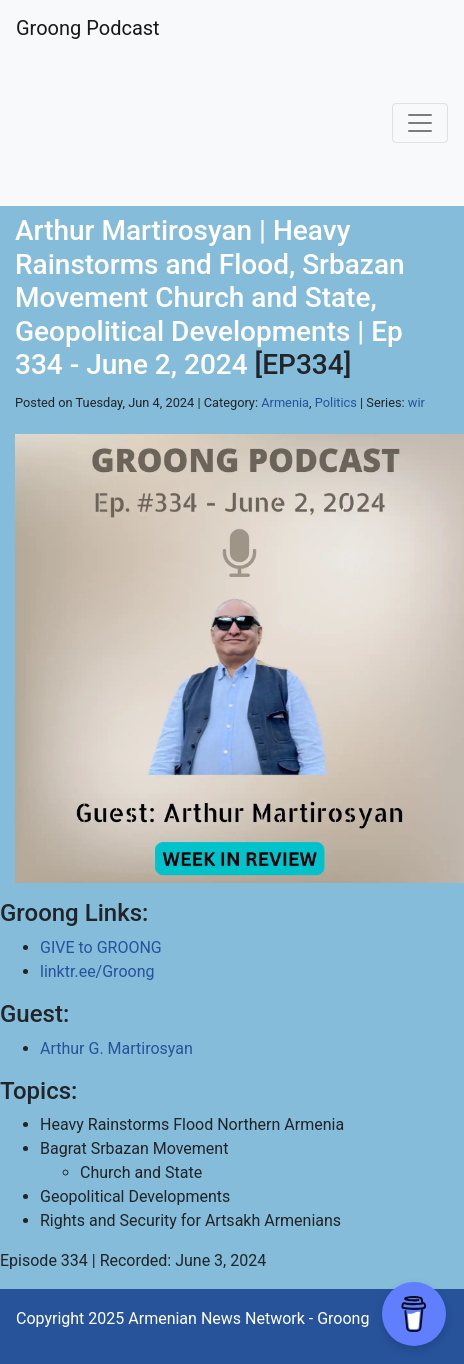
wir (416, 402)
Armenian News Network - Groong (248, 1318)
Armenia (285, 402)
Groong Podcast (88, 28)
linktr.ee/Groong (97, 971)
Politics (336, 402)
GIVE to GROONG (101, 947)
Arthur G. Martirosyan (116, 1048)
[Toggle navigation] (420, 123)
